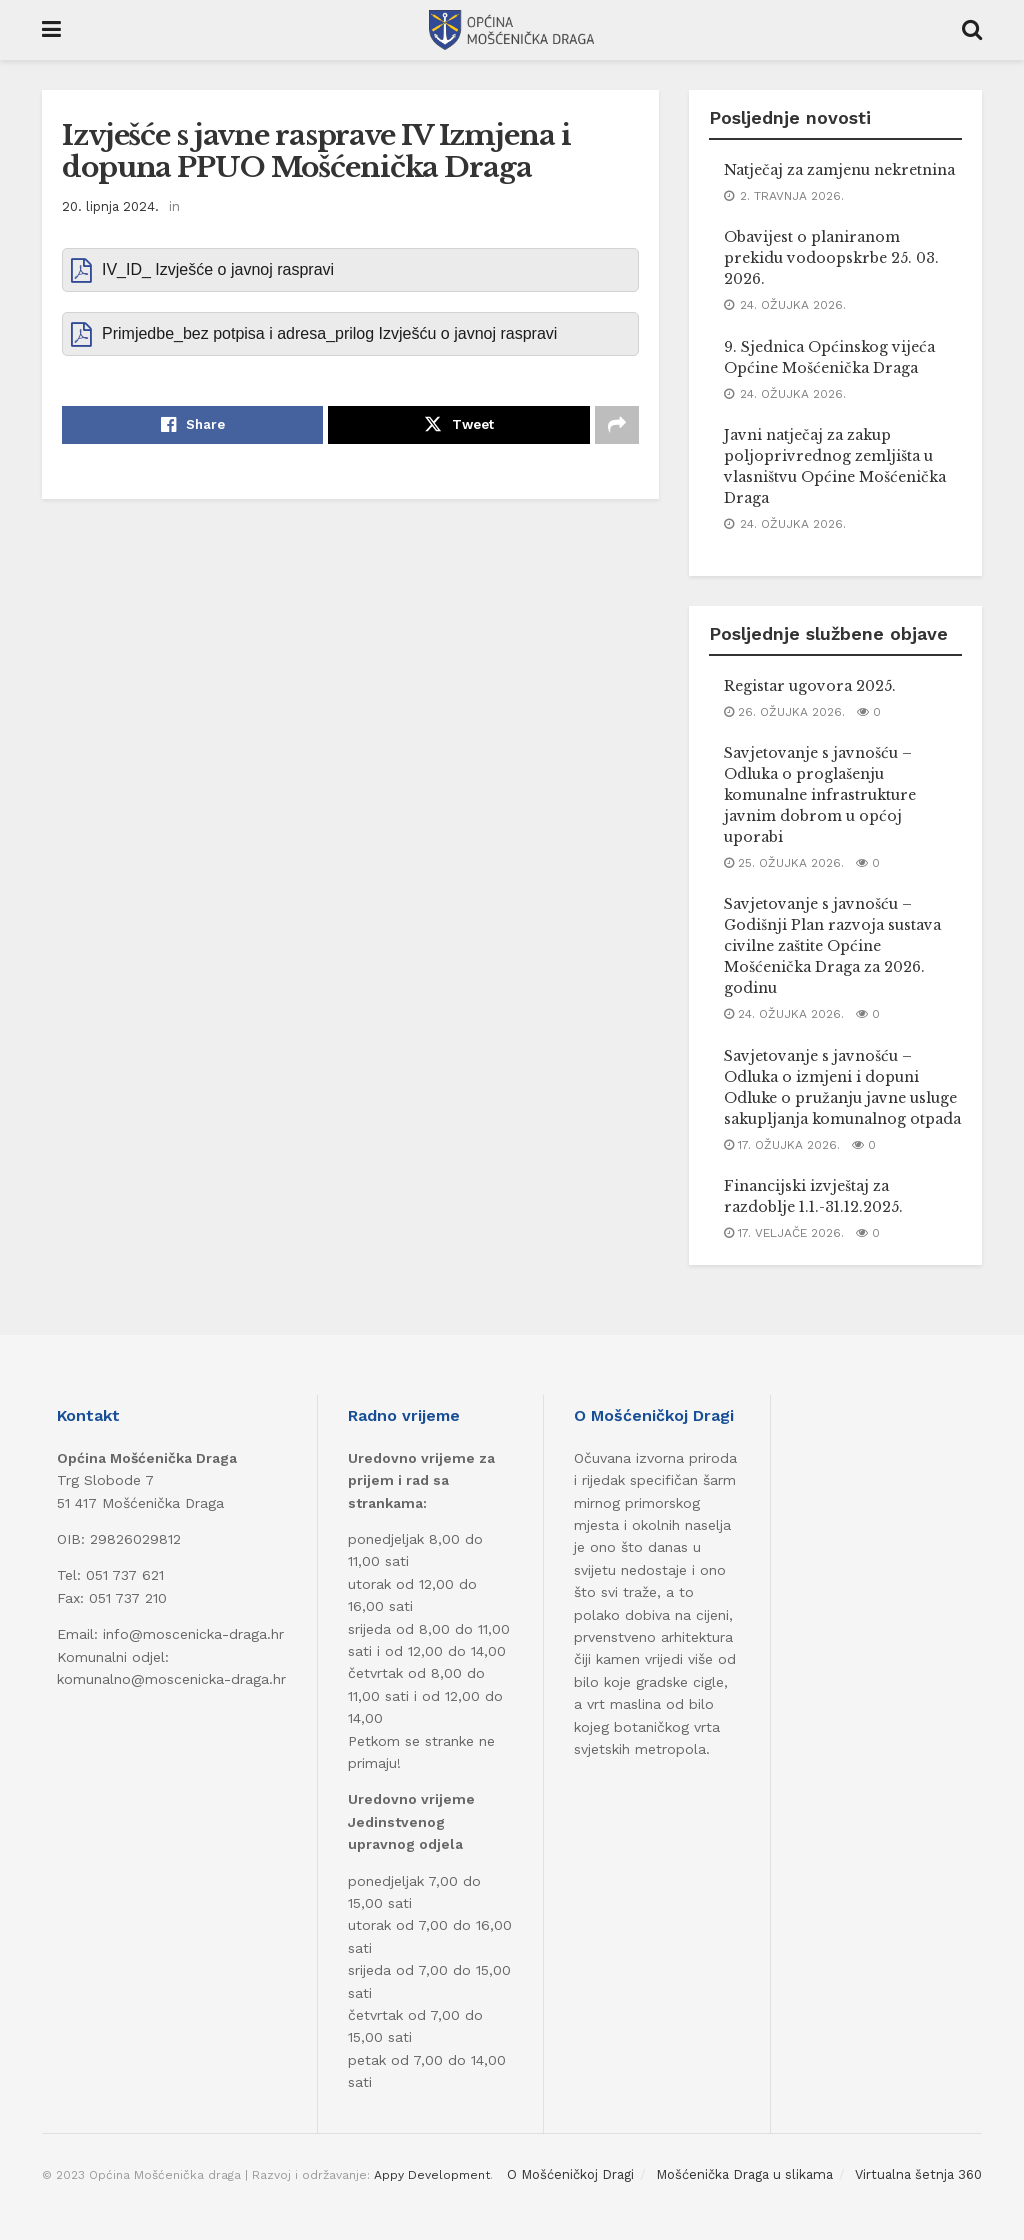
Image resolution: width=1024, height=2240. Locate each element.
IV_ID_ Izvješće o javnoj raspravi (218, 269)
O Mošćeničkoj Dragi (570, 2174)
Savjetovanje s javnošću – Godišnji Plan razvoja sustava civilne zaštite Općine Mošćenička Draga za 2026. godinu (832, 946)
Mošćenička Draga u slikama (744, 2174)
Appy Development (432, 2175)
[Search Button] (972, 30)
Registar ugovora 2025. (810, 686)
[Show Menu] (51, 30)
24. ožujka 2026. (784, 1014)
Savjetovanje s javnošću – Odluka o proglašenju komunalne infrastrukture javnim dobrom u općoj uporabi (820, 795)
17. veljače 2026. (784, 1233)
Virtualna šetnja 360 (918, 2174)
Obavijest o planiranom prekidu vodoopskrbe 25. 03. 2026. (831, 258)
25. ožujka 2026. (784, 863)
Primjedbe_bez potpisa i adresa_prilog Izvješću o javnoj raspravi (329, 333)
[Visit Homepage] (511, 30)
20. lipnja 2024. (110, 206)
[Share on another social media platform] (617, 425)
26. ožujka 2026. (784, 712)
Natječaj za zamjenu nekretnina (839, 170)
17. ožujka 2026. (782, 1145)
